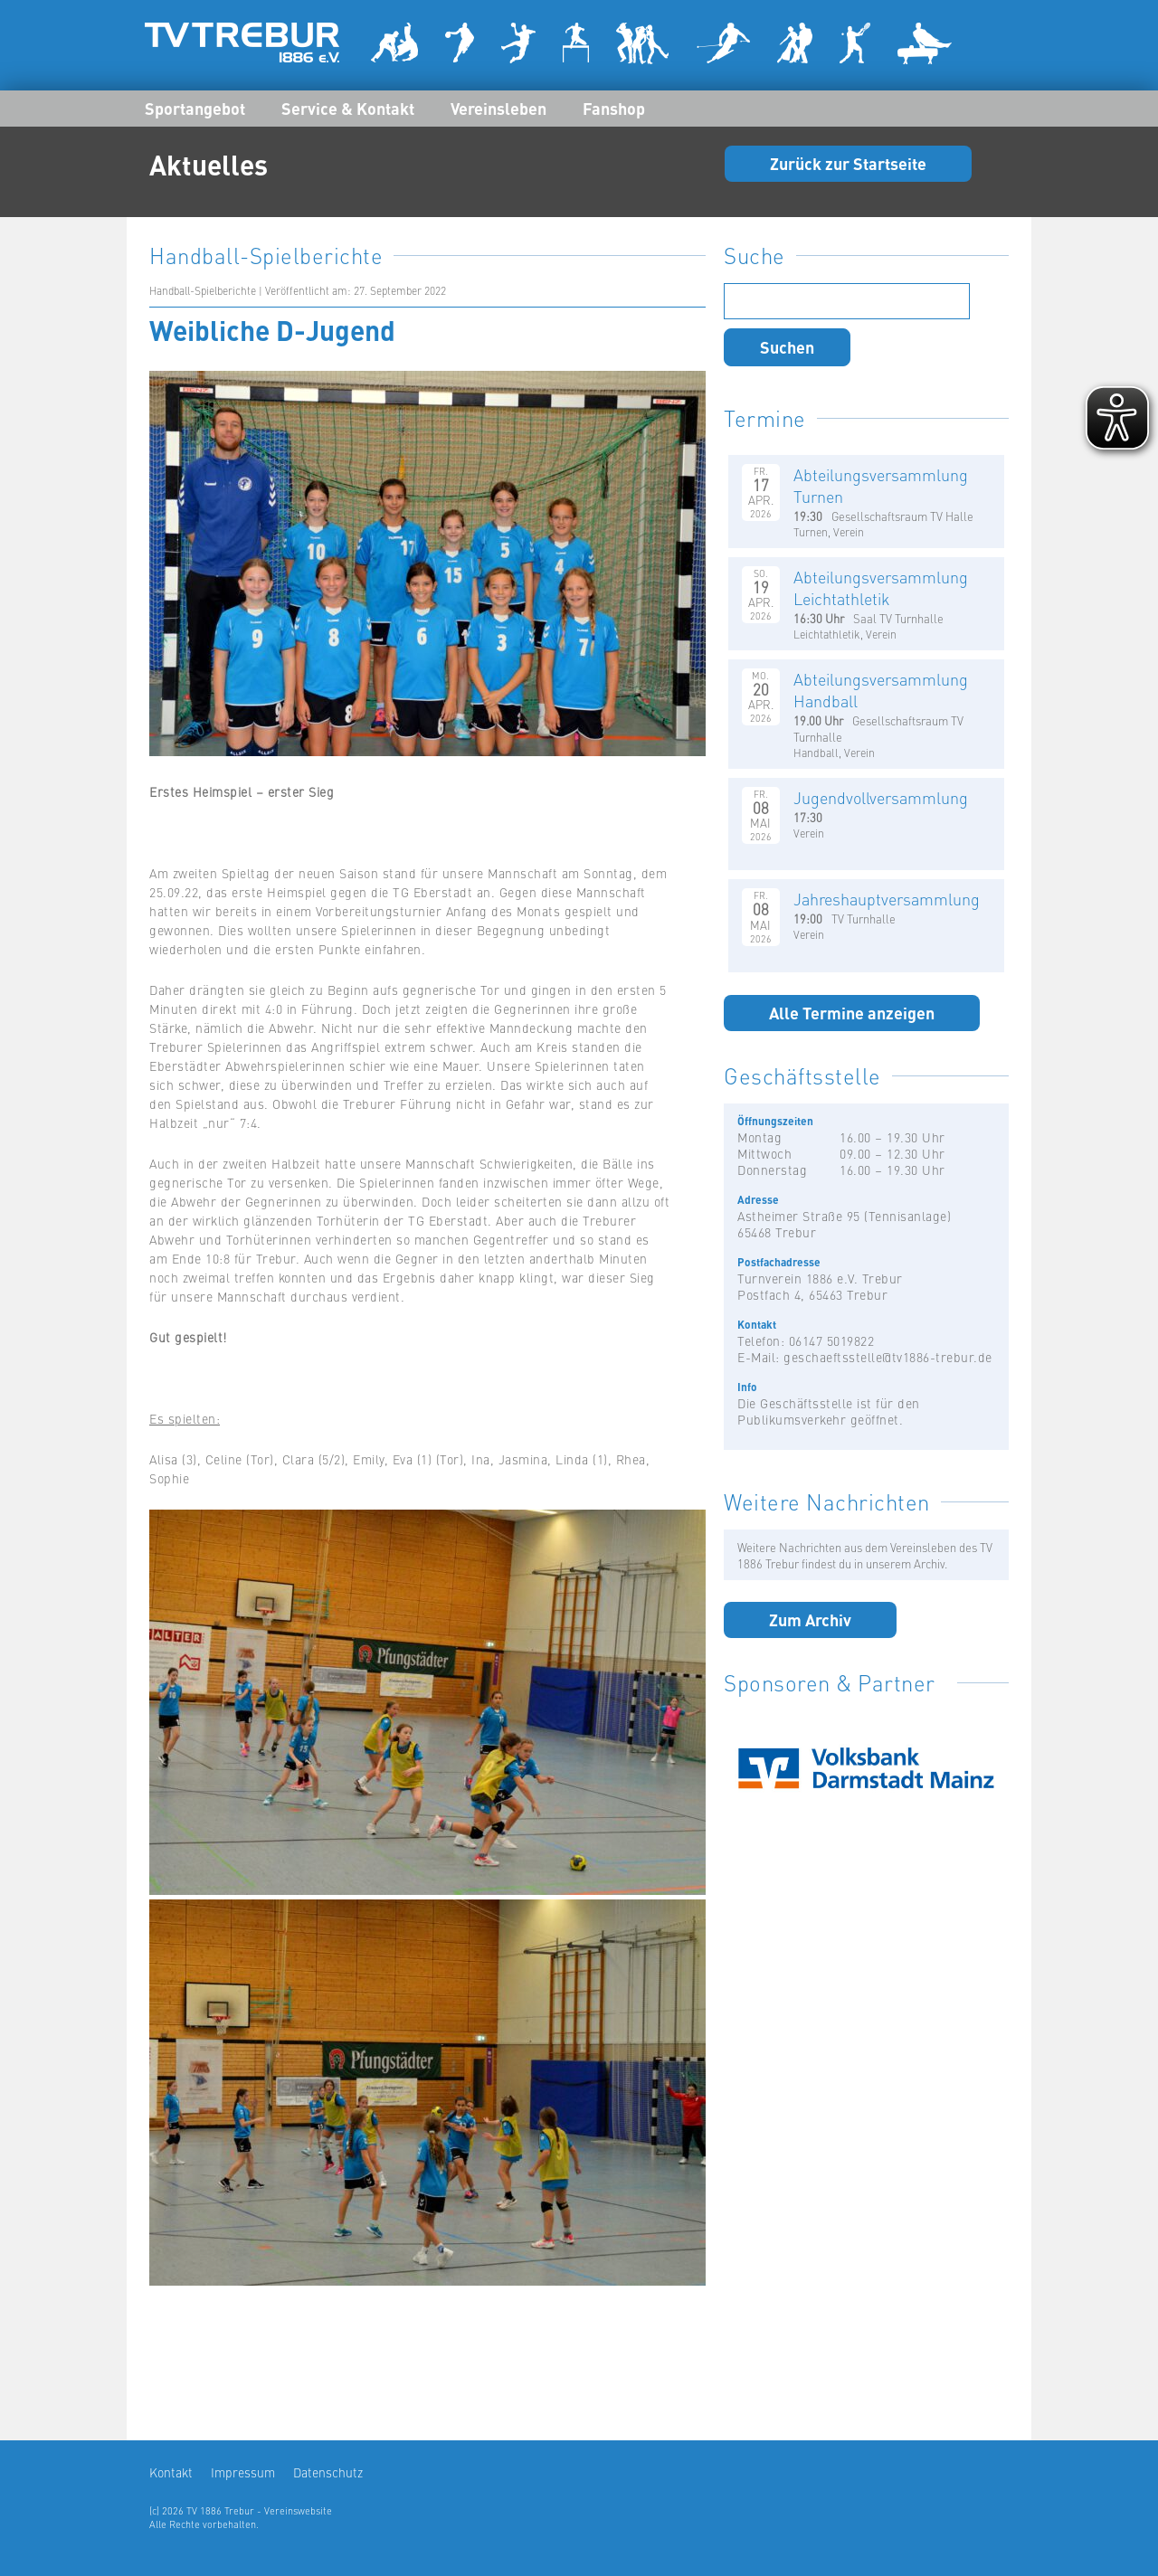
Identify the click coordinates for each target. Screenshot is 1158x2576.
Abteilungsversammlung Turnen (880, 485)
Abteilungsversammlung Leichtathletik (880, 587)
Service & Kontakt (347, 107)
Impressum (243, 2472)
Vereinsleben (498, 107)
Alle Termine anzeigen (852, 1012)
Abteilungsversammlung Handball (880, 690)
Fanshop (614, 107)
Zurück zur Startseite (848, 163)
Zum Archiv (810, 1619)
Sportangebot (195, 107)
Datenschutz (328, 2472)
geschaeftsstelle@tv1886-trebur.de (887, 1357)
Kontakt (171, 2472)
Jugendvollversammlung (880, 797)
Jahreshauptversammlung (886, 898)
